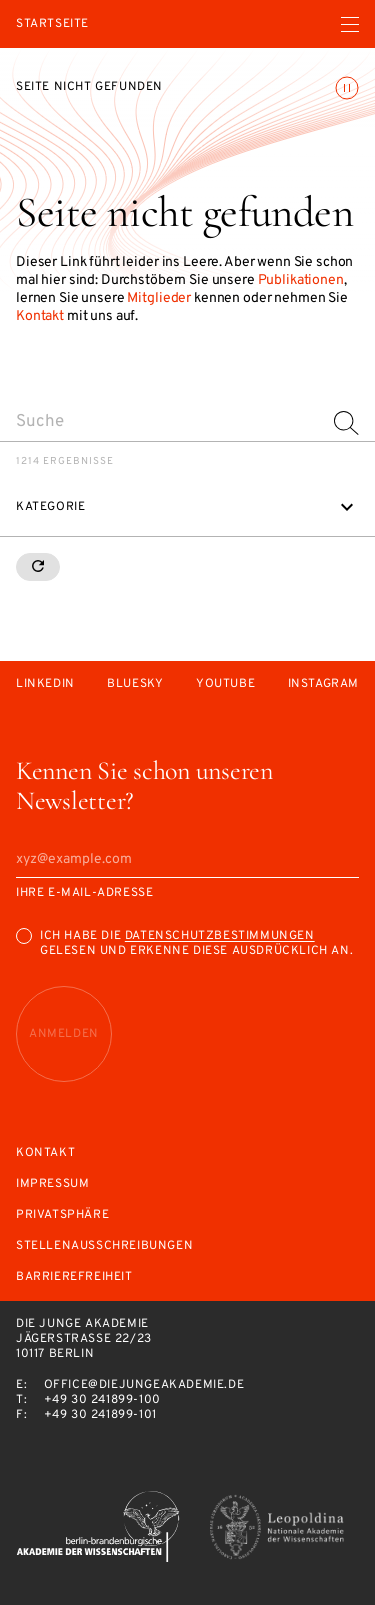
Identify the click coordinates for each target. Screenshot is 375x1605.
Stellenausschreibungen (104, 1246)
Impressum (52, 1184)
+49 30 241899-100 (102, 1400)
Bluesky (135, 684)
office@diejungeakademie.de (144, 1385)
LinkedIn (45, 684)
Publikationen (301, 280)
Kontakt (40, 316)
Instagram (323, 684)
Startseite (52, 24)
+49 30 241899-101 (100, 1415)
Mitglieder (159, 298)
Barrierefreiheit (74, 1277)
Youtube (225, 684)
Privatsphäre (62, 1215)
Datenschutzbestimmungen (220, 936)
